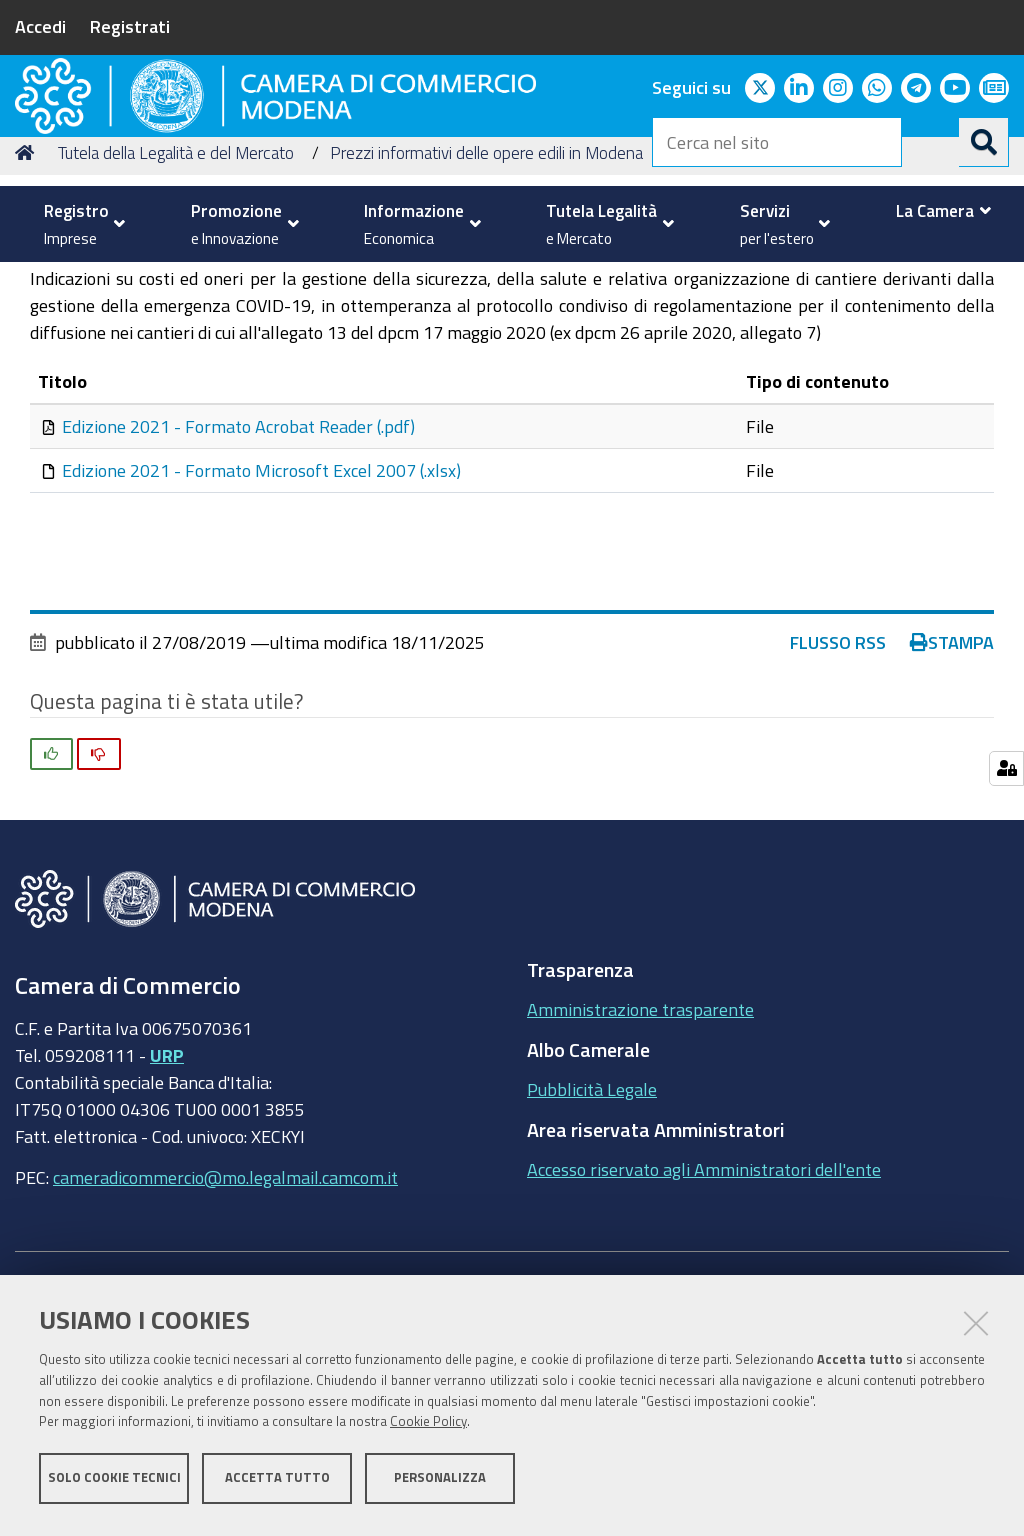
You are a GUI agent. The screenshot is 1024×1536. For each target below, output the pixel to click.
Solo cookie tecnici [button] (114, 1483)
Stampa (952, 800)
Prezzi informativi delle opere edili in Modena (486, 310)
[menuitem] (79, 224)
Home (28, 310)
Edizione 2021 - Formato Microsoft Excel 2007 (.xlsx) (261, 628)
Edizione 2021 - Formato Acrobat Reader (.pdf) (238, 584)
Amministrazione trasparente (640, 1168)
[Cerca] (984, 142)
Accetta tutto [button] (277, 1483)
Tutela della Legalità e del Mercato (176, 310)
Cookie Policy (428, 1428)
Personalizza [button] (440, 1483)
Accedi (40, 26)
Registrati (130, 26)
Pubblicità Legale (592, 1248)
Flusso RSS (838, 800)
